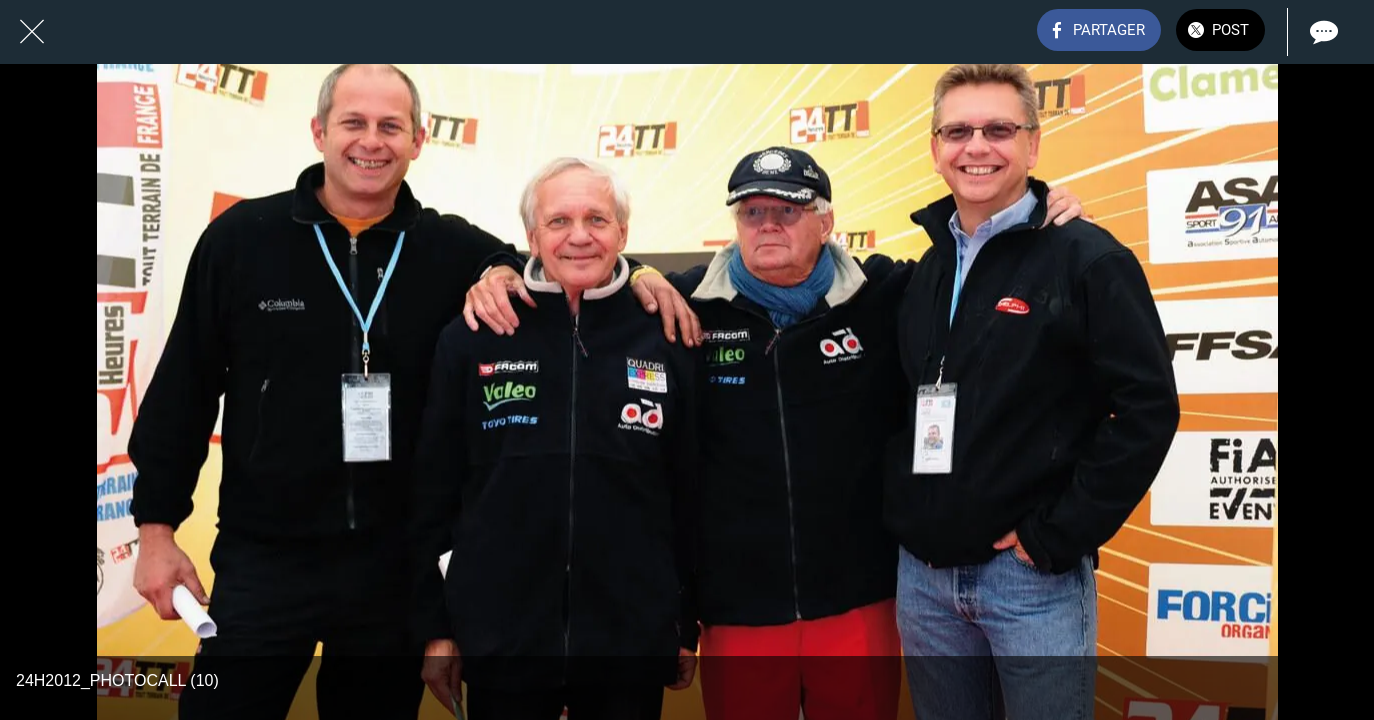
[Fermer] (32, 32)
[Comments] (1322, 32)
